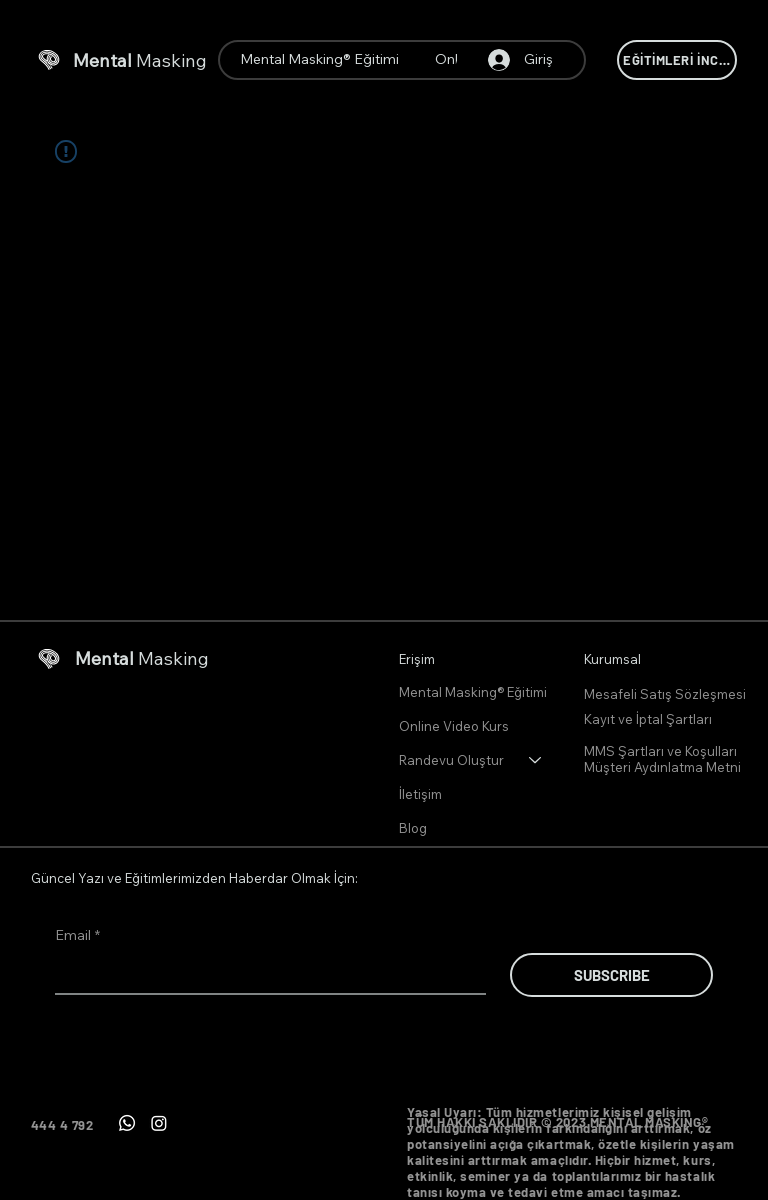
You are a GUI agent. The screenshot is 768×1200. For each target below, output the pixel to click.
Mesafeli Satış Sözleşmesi (665, 694)
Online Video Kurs (454, 726)
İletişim (420, 794)
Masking (140, 60)
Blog (413, 828)
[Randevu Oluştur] (536, 760)
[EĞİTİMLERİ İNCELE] (677, 60)
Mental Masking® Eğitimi (473, 692)
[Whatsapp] (127, 1123)
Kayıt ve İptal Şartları (648, 719)
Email (77, 936)
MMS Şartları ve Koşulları (660, 751)
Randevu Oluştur (451, 760)
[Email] (264, 973)
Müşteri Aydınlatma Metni (662, 767)
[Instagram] (159, 1123)
